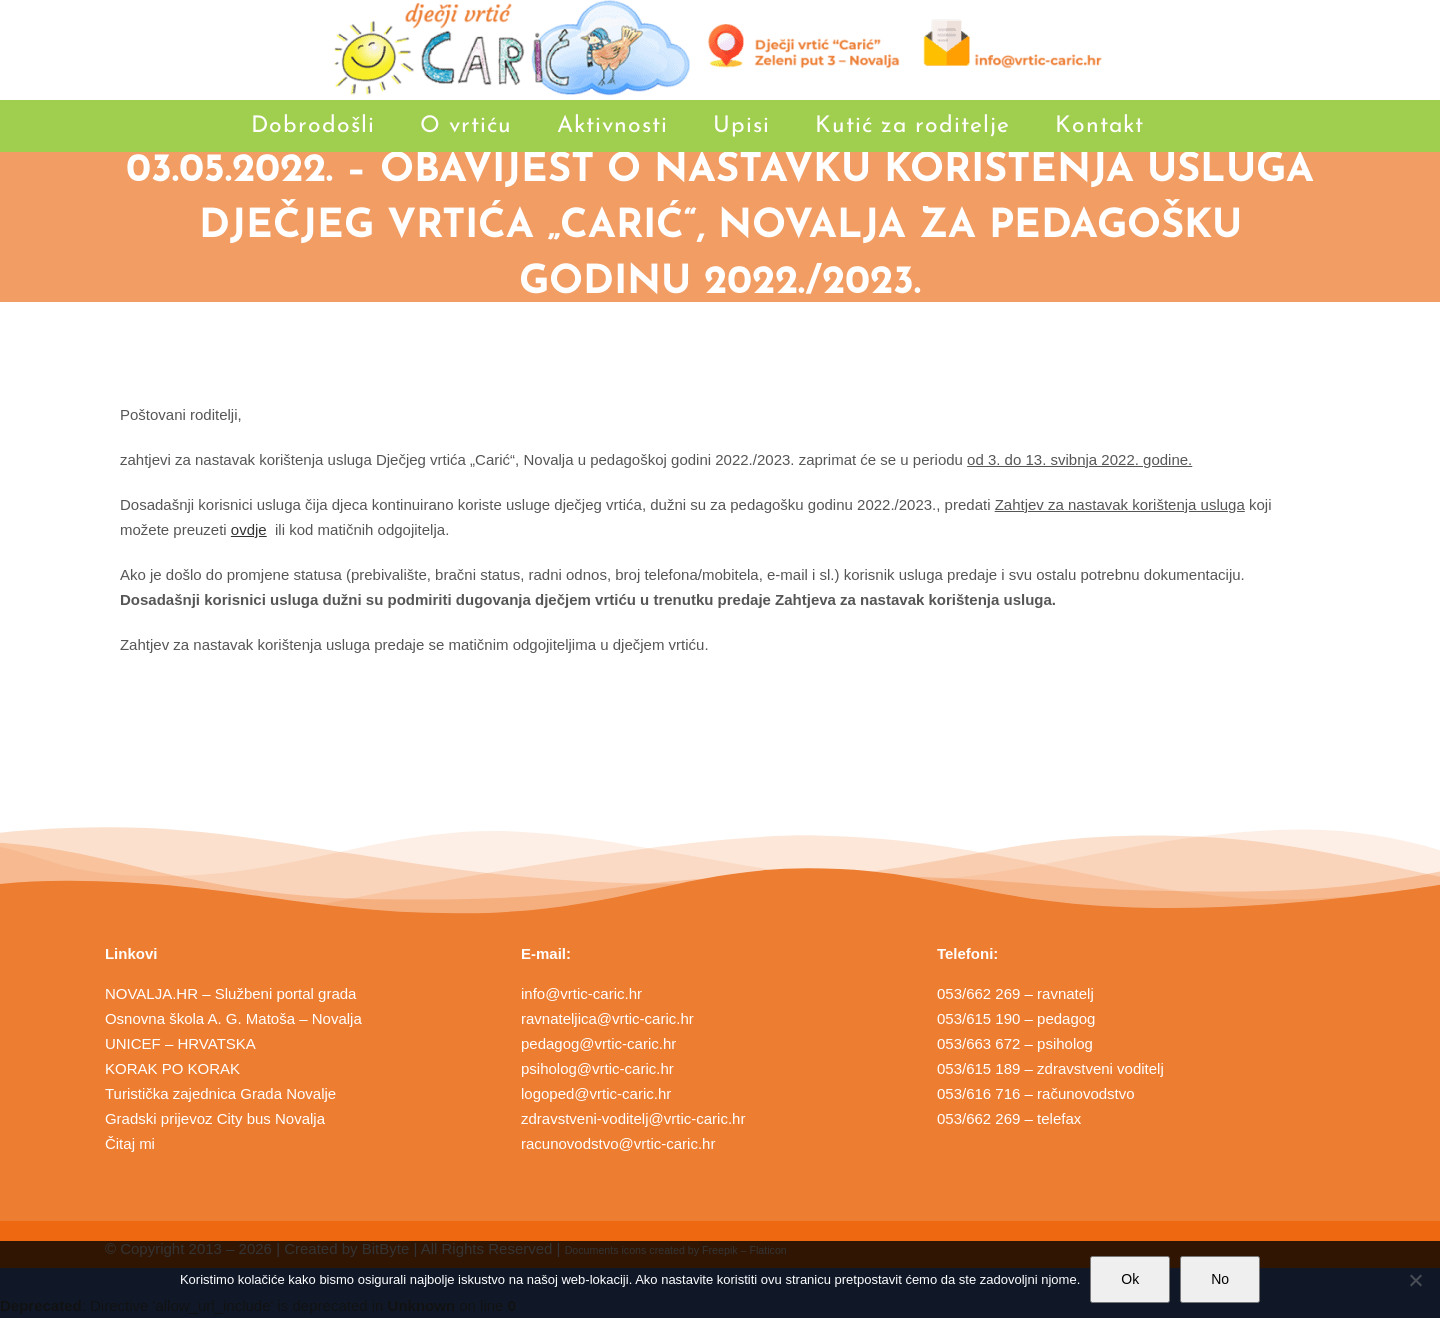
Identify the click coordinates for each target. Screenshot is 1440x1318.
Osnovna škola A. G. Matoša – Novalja (233, 1018)
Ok (1130, 1279)
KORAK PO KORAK (172, 1068)
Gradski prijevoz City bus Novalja (215, 1118)
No (1220, 1279)
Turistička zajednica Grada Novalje (220, 1093)
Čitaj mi (130, 1143)
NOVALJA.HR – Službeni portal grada (231, 993)
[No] (1415, 1280)
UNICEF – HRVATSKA (180, 1043)
